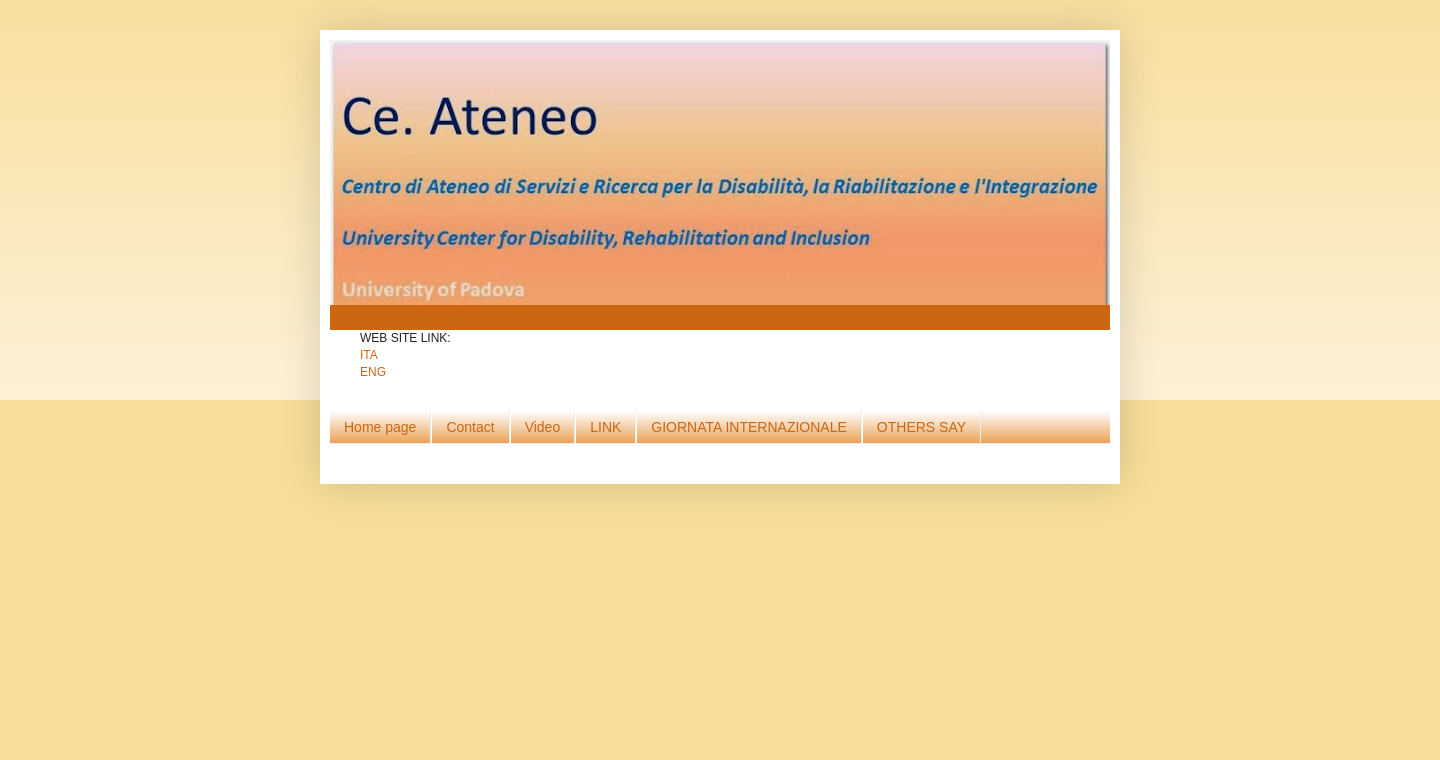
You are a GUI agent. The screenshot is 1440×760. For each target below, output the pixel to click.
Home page (380, 427)
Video (543, 427)
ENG (373, 372)
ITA (369, 355)
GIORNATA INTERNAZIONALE (749, 427)
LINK (605, 427)
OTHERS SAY (921, 427)
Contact (470, 427)
